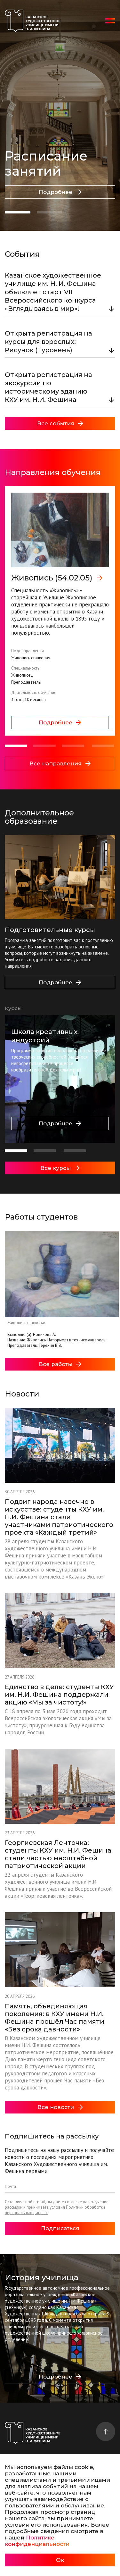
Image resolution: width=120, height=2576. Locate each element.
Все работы (60, 1364)
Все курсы (60, 1168)
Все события (60, 423)
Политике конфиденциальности (37, 2540)
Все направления (60, 763)
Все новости (60, 2107)
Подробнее (60, 192)
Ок (60, 2560)
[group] (60, 611)
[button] (17, 212)
